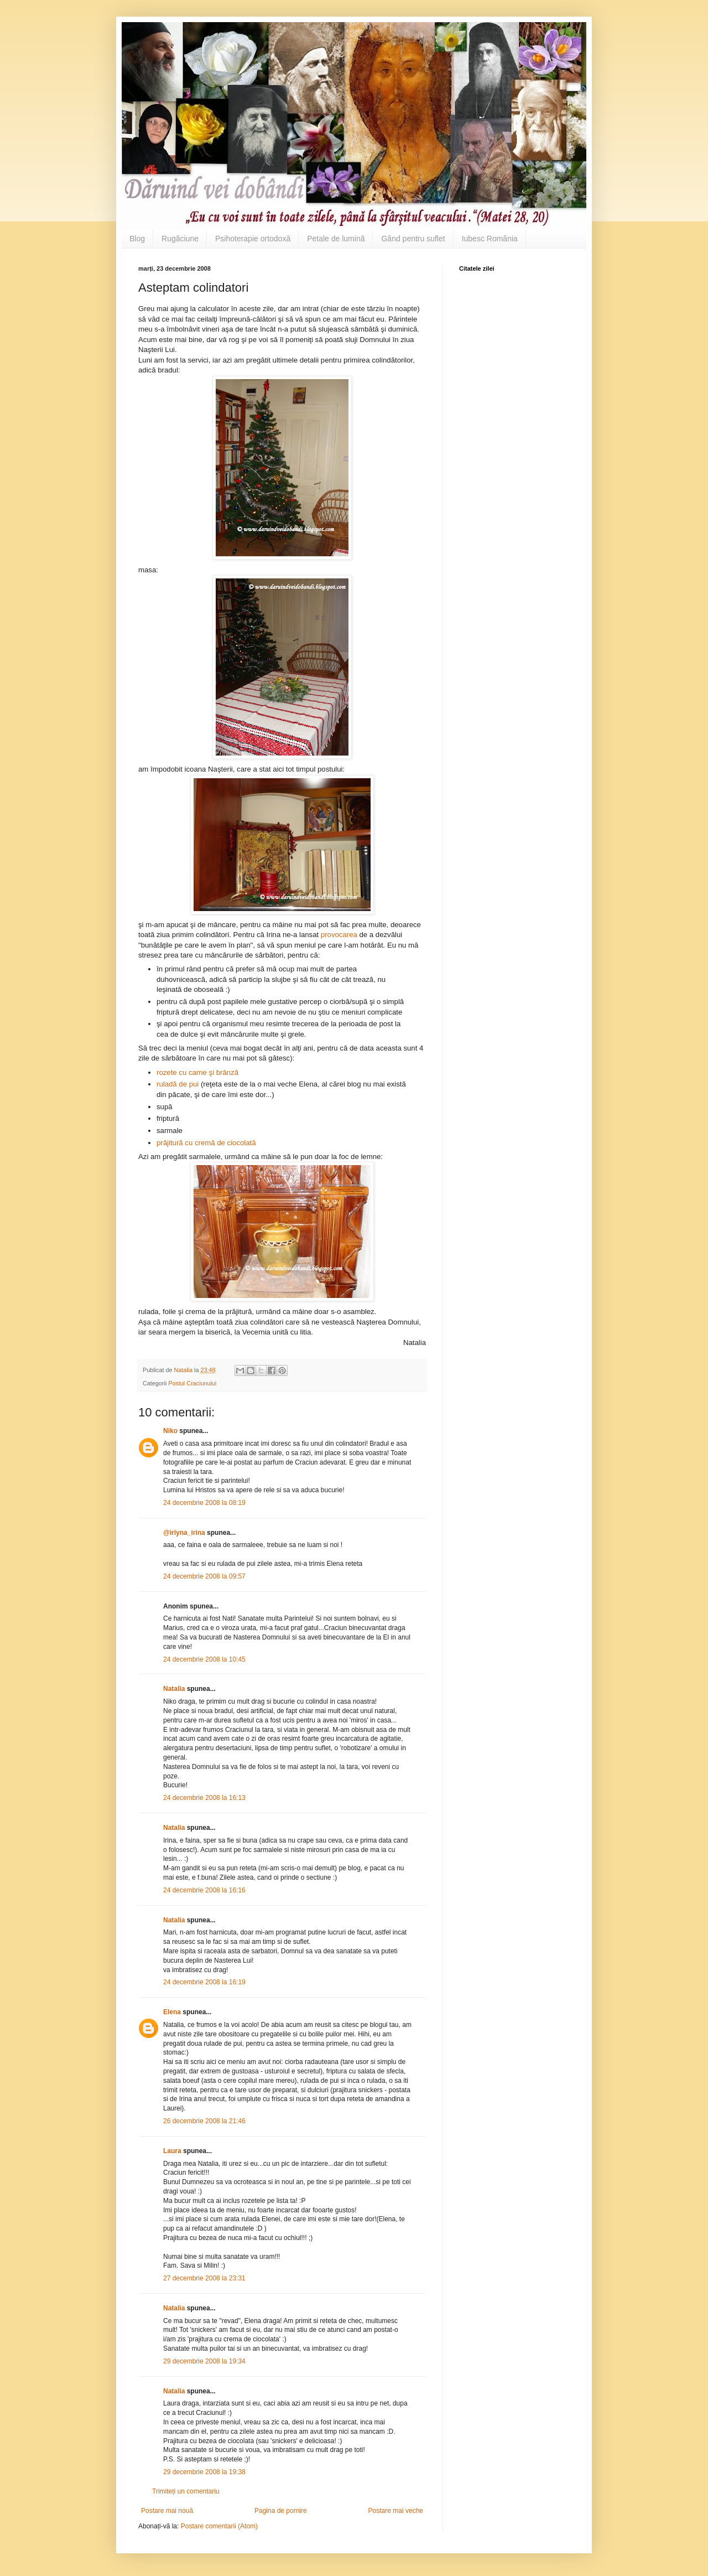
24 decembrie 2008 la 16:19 (204, 1982)
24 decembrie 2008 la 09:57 (204, 1576)
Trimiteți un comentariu (186, 2491)
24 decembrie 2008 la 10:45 (204, 1659)
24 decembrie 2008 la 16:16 (204, 1890)
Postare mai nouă (167, 2511)
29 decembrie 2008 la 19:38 (204, 2472)
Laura (172, 2151)
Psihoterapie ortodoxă (252, 238)
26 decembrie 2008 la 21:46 (204, 2121)
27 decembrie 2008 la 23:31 (204, 2278)
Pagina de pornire (280, 2511)
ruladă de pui (178, 1084)
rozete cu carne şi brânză (197, 1072)
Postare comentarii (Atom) (219, 2526)
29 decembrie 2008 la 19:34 (204, 2361)
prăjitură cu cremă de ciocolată (206, 1143)
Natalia (175, 1689)
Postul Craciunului (192, 1383)
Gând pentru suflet (413, 238)
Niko (170, 1431)
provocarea (340, 934)
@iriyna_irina (184, 1533)
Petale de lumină (336, 238)
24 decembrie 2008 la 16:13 (204, 1798)
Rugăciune (180, 238)
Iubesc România (490, 238)
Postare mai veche (395, 2511)
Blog (137, 238)
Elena (172, 2012)
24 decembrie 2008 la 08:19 (204, 1503)
